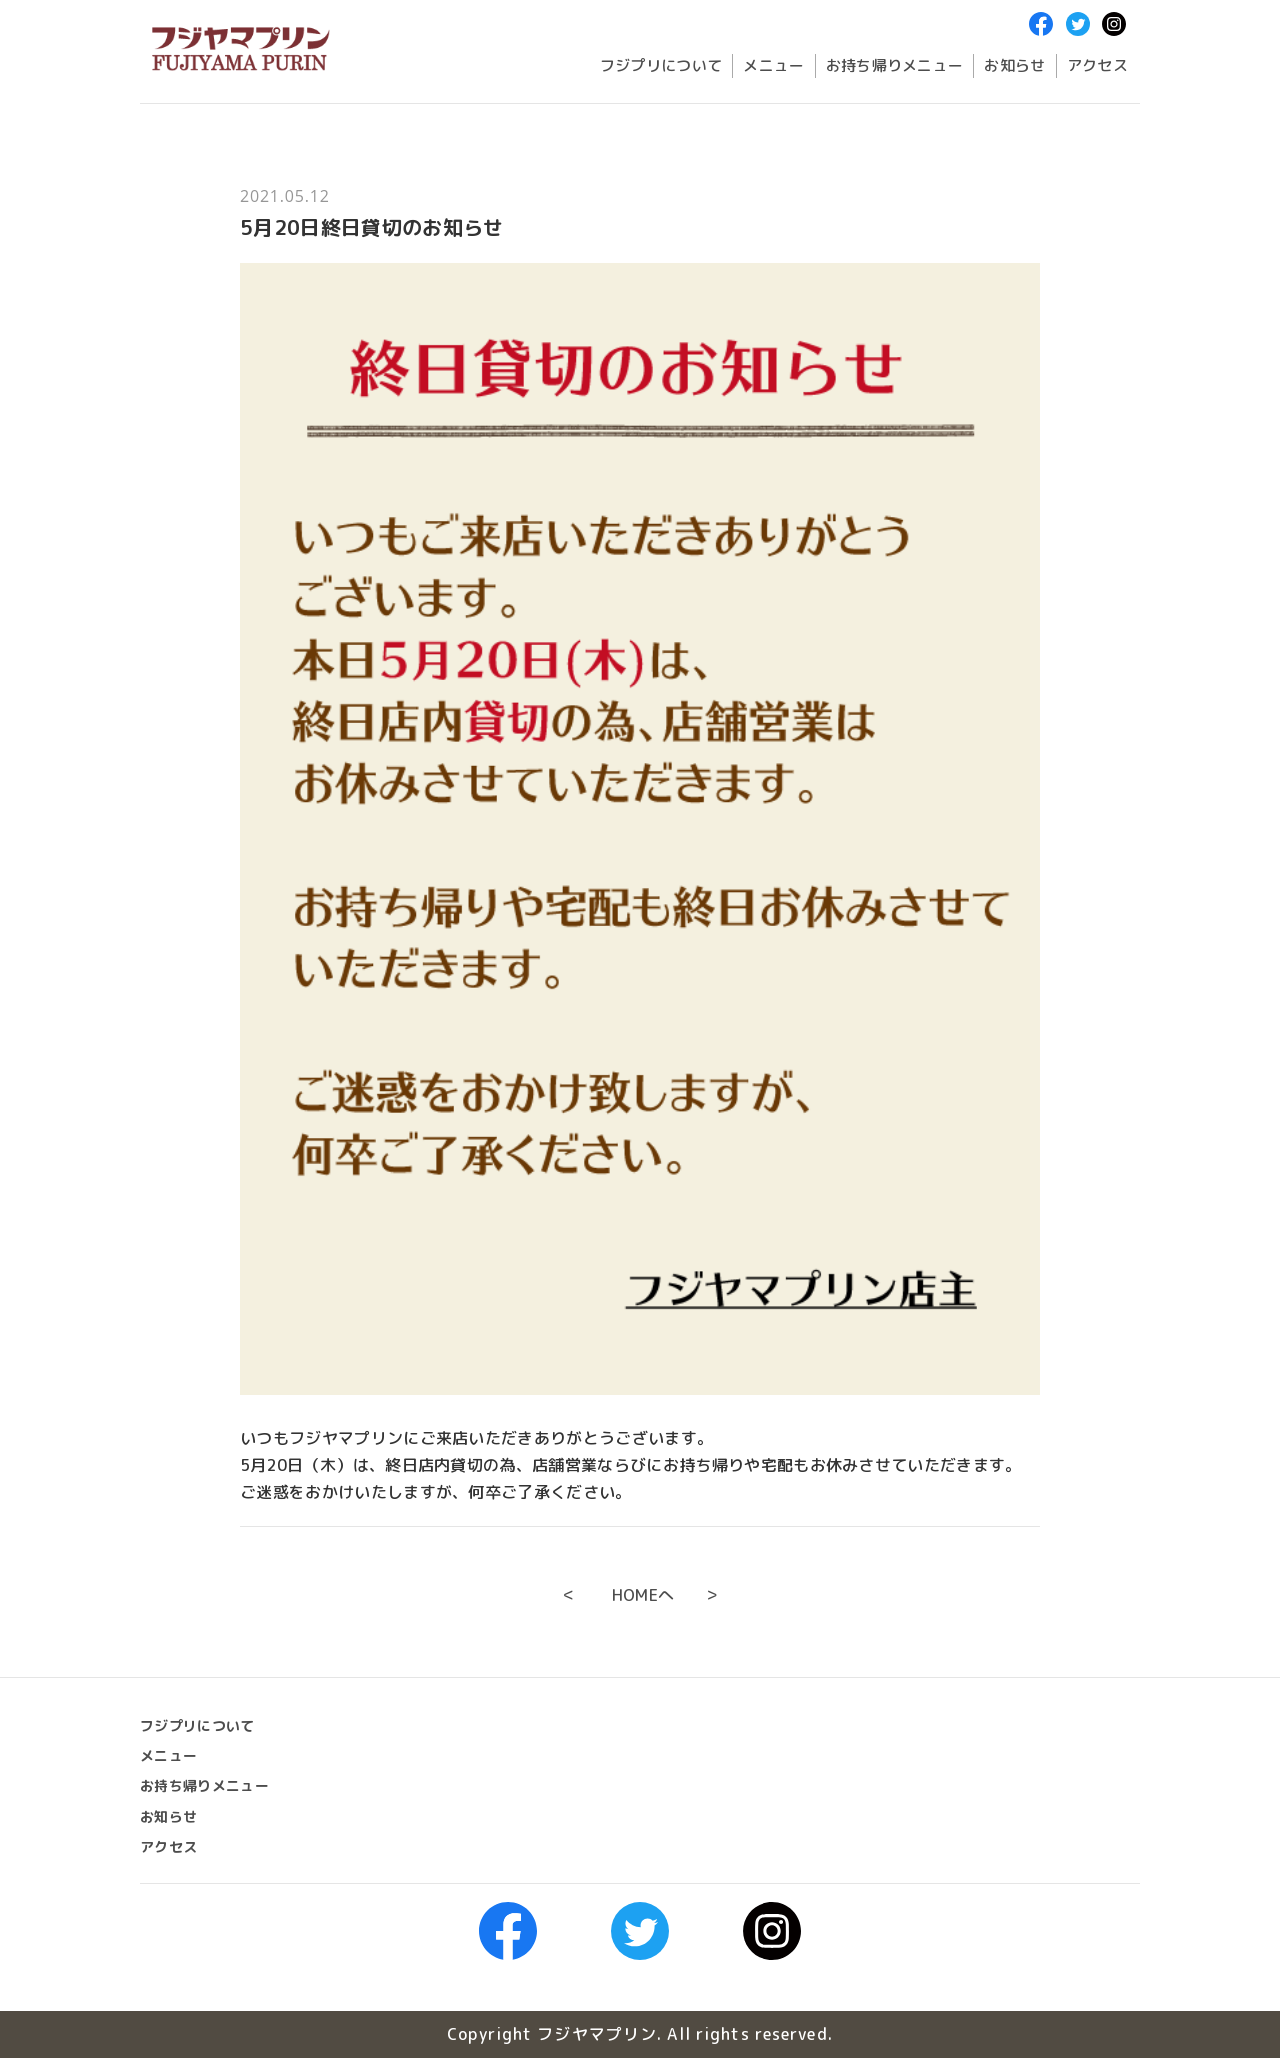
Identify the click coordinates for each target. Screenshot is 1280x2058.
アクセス (1097, 65)
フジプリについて (661, 65)
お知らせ (1014, 65)
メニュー (773, 65)
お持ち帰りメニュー (895, 65)
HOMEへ (643, 1595)
